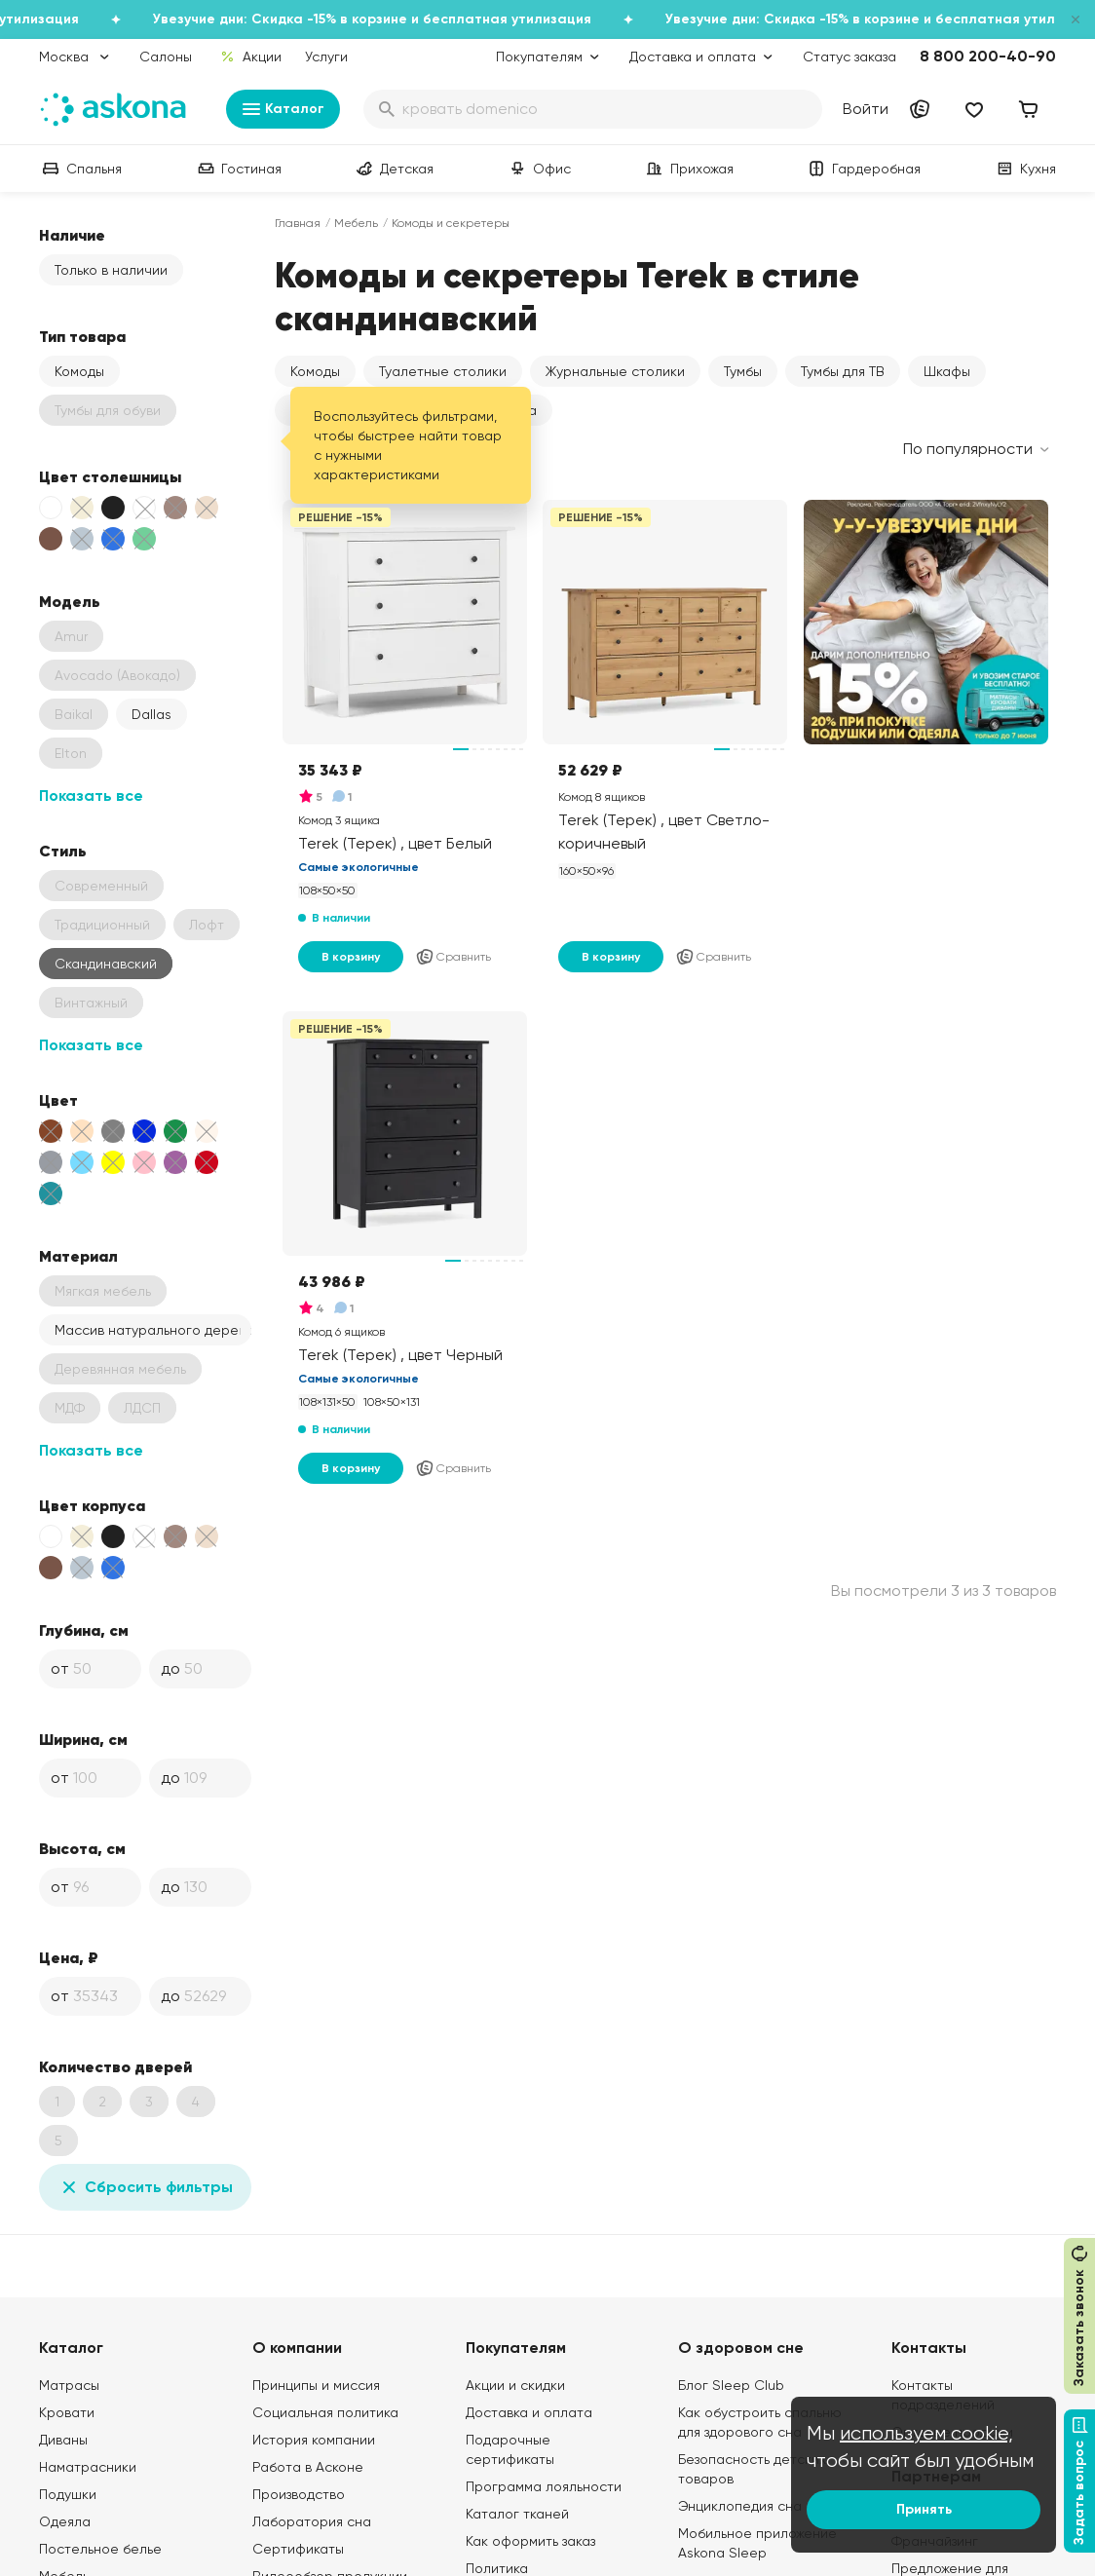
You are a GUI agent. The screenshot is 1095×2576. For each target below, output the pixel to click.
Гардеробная (863, 168)
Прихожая (688, 168)
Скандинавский (106, 963)
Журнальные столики (615, 371)
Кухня (1024, 168)
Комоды (79, 371)
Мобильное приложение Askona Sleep (757, 2542)
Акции (251, 56)
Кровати (66, 2412)
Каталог (283, 109)
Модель (69, 601)
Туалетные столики (443, 371)
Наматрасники (87, 2467)
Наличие (72, 235)
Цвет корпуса (92, 1505)
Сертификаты (298, 2549)
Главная (298, 223)
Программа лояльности (544, 2486)
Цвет (58, 1100)
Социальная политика (325, 2412)
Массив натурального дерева (153, 1330)
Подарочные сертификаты (510, 2449)
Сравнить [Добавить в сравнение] (453, 956)
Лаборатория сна (311, 2521)
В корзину (350, 957)
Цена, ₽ (68, 1957)
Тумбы (743, 371)
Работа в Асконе (307, 2467)
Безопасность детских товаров (752, 2468)
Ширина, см (83, 1739)
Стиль (63, 850)
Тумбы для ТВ (843, 371)
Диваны (63, 2439)
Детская (393, 168)
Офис (538, 168)
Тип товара (82, 336)
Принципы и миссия (316, 2385)
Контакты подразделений (943, 2394)
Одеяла (65, 2521)
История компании (313, 2439)
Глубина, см (84, 1630)
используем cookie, (926, 2433)
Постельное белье (100, 2549)
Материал (78, 1256)
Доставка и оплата (529, 2412)
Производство (298, 2494)
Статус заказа (849, 56)
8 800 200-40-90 (988, 56)
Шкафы (947, 371)
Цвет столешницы (110, 476)
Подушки (67, 2494)
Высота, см (82, 1848)
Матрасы (69, 2385)
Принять (924, 2509)
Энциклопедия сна (740, 2506)
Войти (865, 108)
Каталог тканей (517, 2513)
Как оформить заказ (530, 2541)
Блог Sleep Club (731, 2385)
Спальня (80, 168)
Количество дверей (115, 2066)
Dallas (151, 714)
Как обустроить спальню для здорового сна (760, 2422)
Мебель (356, 223)
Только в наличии (111, 270)
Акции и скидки (515, 2385)
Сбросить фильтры (145, 2187)
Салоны (165, 56)
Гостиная (238, 168)
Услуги (326, 56)
